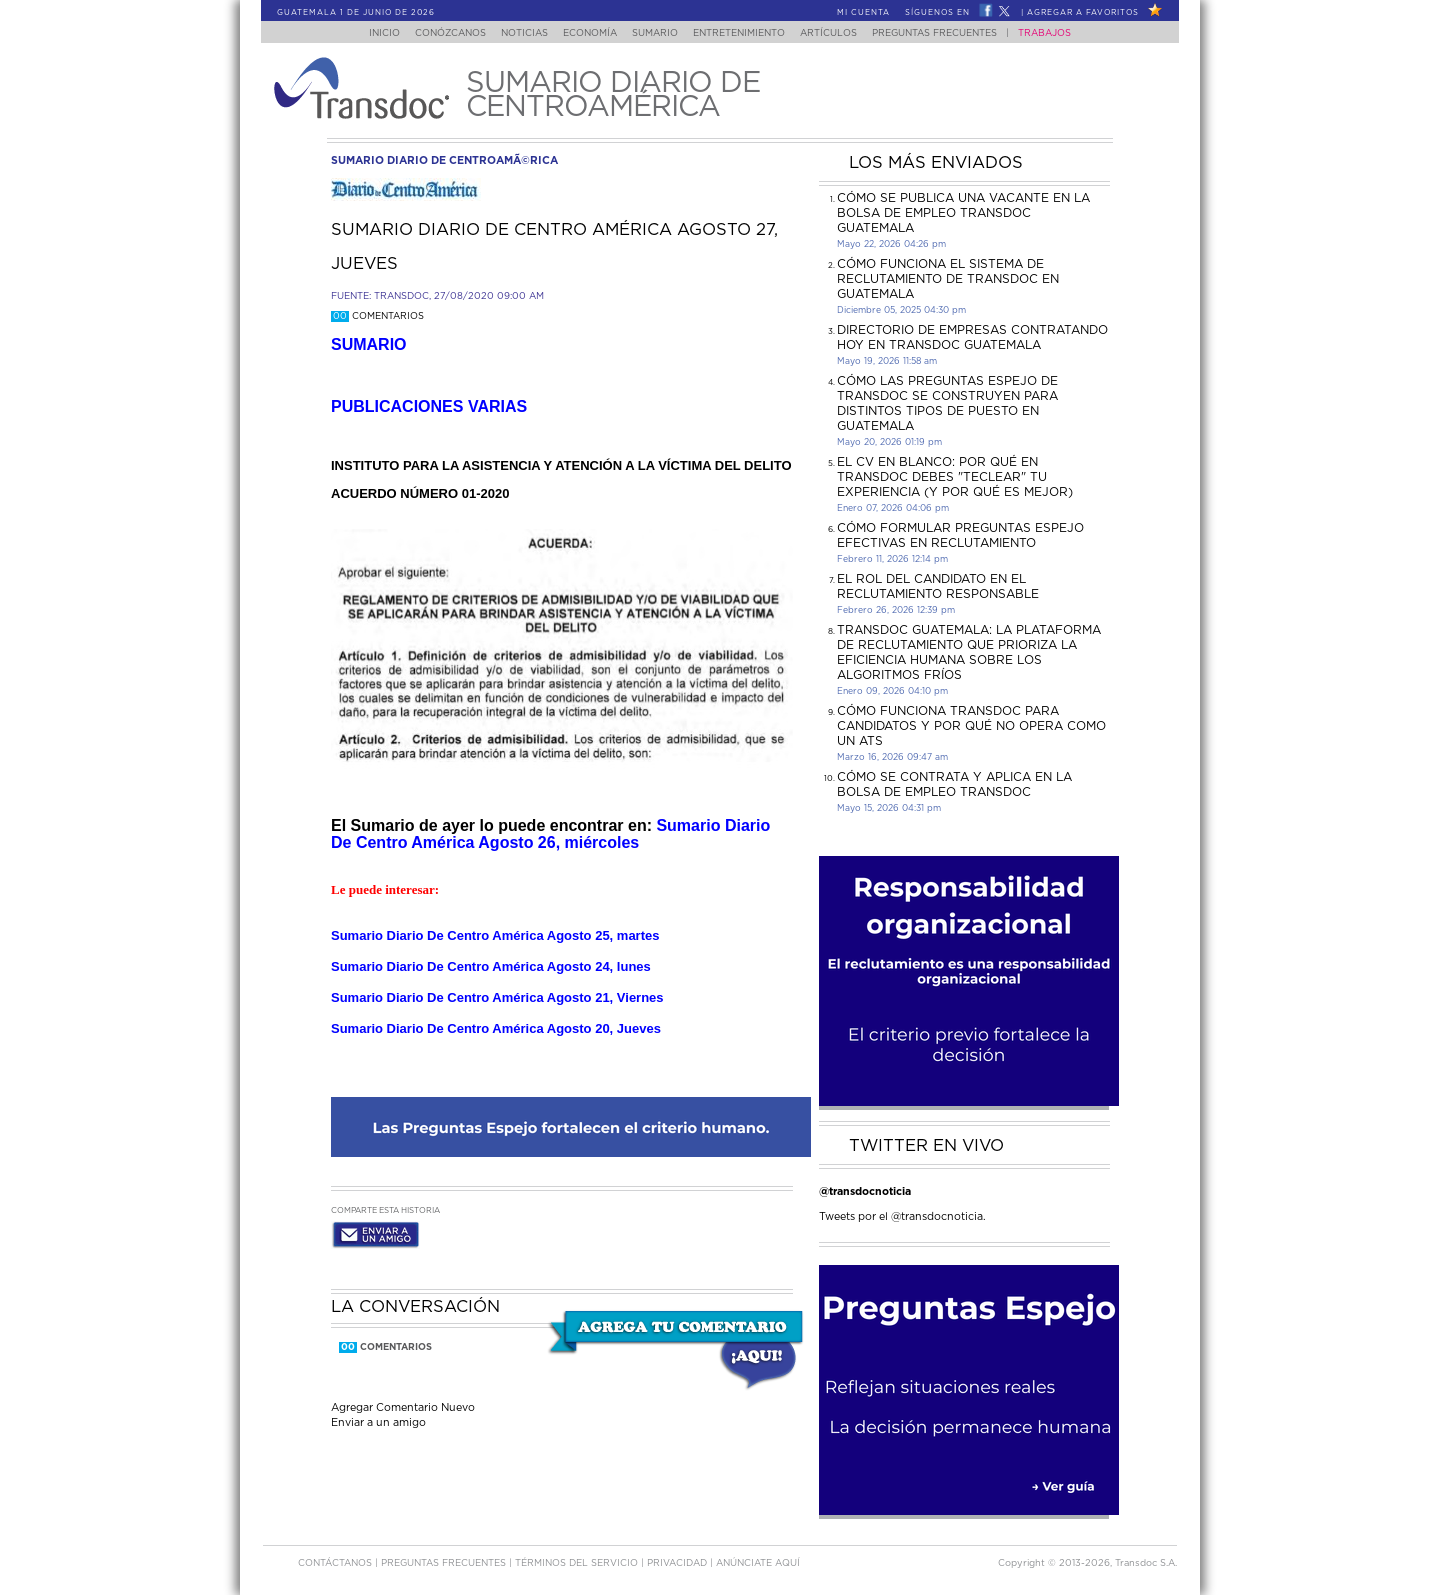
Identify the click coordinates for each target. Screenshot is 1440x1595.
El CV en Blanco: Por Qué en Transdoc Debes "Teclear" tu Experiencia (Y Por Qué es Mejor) (955, 477)
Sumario (657, 33)
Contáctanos (336, 1563)
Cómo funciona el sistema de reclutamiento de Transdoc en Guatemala (948, 279)
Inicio (365, 33)
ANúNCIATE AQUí (758, 1563)
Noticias (514, 33)
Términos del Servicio (578, 1563)
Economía (586, 33)
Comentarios (377, 316)
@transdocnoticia (865, 1191)
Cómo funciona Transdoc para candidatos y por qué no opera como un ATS (971, 726)
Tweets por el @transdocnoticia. (902, 1216)
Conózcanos (434, 33)
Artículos (842, 33)
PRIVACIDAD (678, 1563)
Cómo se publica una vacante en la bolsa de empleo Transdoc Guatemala (963, 213)
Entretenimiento (747, 33)
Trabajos (1064, 33)
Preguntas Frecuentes (954, 33)
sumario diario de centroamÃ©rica (444, 160)
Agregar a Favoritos (1083, 13)
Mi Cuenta (863, 13)
